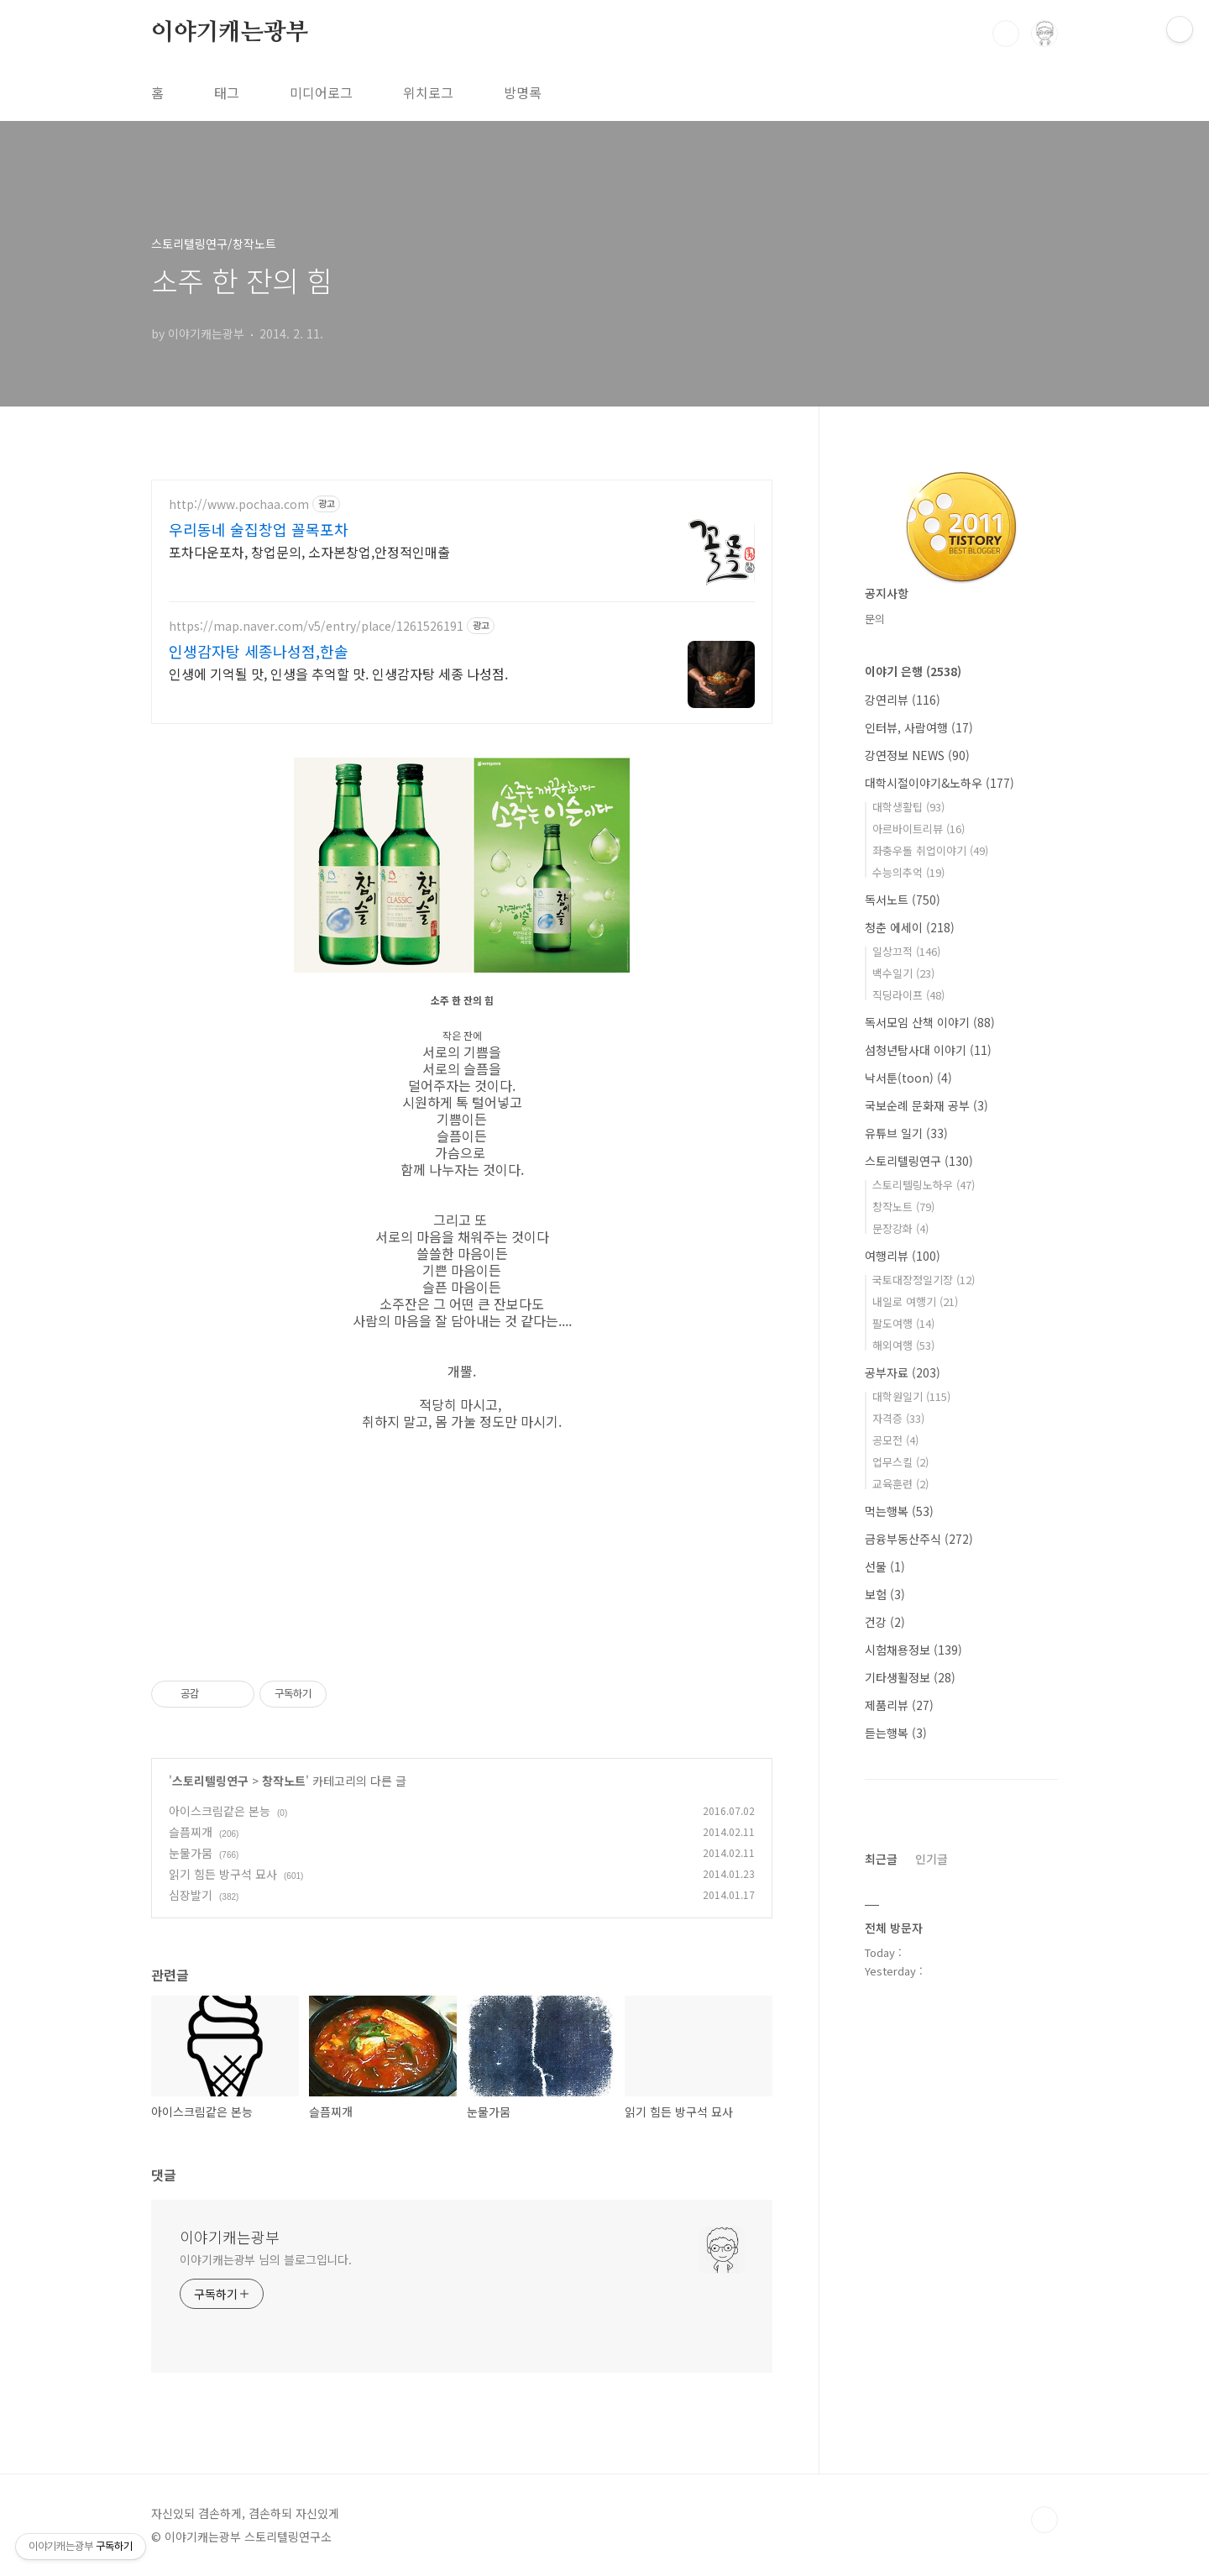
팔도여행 (903, 1323)
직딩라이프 (908, 995)
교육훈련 (900, 1484)
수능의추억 (908, 872)
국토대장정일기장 (923, 1280)
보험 (885, 1594)
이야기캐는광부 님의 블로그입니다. (266, 2259)
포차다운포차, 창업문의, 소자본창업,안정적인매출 (309, 551)
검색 (1005, 33)
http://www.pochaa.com (239, 504)
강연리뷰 (902, 699)
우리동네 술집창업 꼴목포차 (258, 529)
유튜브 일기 (906, 1133)
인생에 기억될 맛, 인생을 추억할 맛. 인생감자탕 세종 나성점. (338, 673)
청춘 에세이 (910, 927)
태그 (226, 92)
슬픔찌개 (190, 1831)
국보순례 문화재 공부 (926, 1105)
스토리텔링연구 (210, 1780)
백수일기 (903, 973)
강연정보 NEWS (917, 755)
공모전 (895, 1440)
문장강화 (900, 1228)
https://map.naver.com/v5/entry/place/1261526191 (316, 626)
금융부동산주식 (919, 1538)
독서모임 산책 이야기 (930, 1022)
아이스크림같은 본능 (219, 1810)
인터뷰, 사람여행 (919, 727)
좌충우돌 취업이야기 (930, 850)
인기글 (931, 1858)
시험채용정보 (913, 1649)
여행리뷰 (902, 1255)
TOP (1044, 2519)
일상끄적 (906, 951)
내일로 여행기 (915, 1301)
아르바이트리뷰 (918, 829)
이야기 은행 (913, 671)
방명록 (523, 92)
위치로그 (428, 92)
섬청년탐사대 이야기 (928, 1049)
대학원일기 (911, 1396)
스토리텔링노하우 (923, 1185)
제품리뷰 (899, 1705)
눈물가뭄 (190, 1852)
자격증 (898, 1418)
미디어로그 (321, 92)
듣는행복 (896, 1732)
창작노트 (284, 1780)
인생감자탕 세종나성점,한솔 (258, 651)
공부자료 (902, 1372)
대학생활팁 (908, 807)
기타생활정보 (910, 1677)
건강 (885, 1621)
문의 (875, 619)
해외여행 (903, 1345)
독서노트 (902, 899)
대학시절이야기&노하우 (939, 782)
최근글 (881, 1858)
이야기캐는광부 (230, 33)
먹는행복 (899, 1511)
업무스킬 (900, 1462)
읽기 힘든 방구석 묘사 (223, 1873)
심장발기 (190, 1894)
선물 (885, 1566)
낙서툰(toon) (908, 1077)
